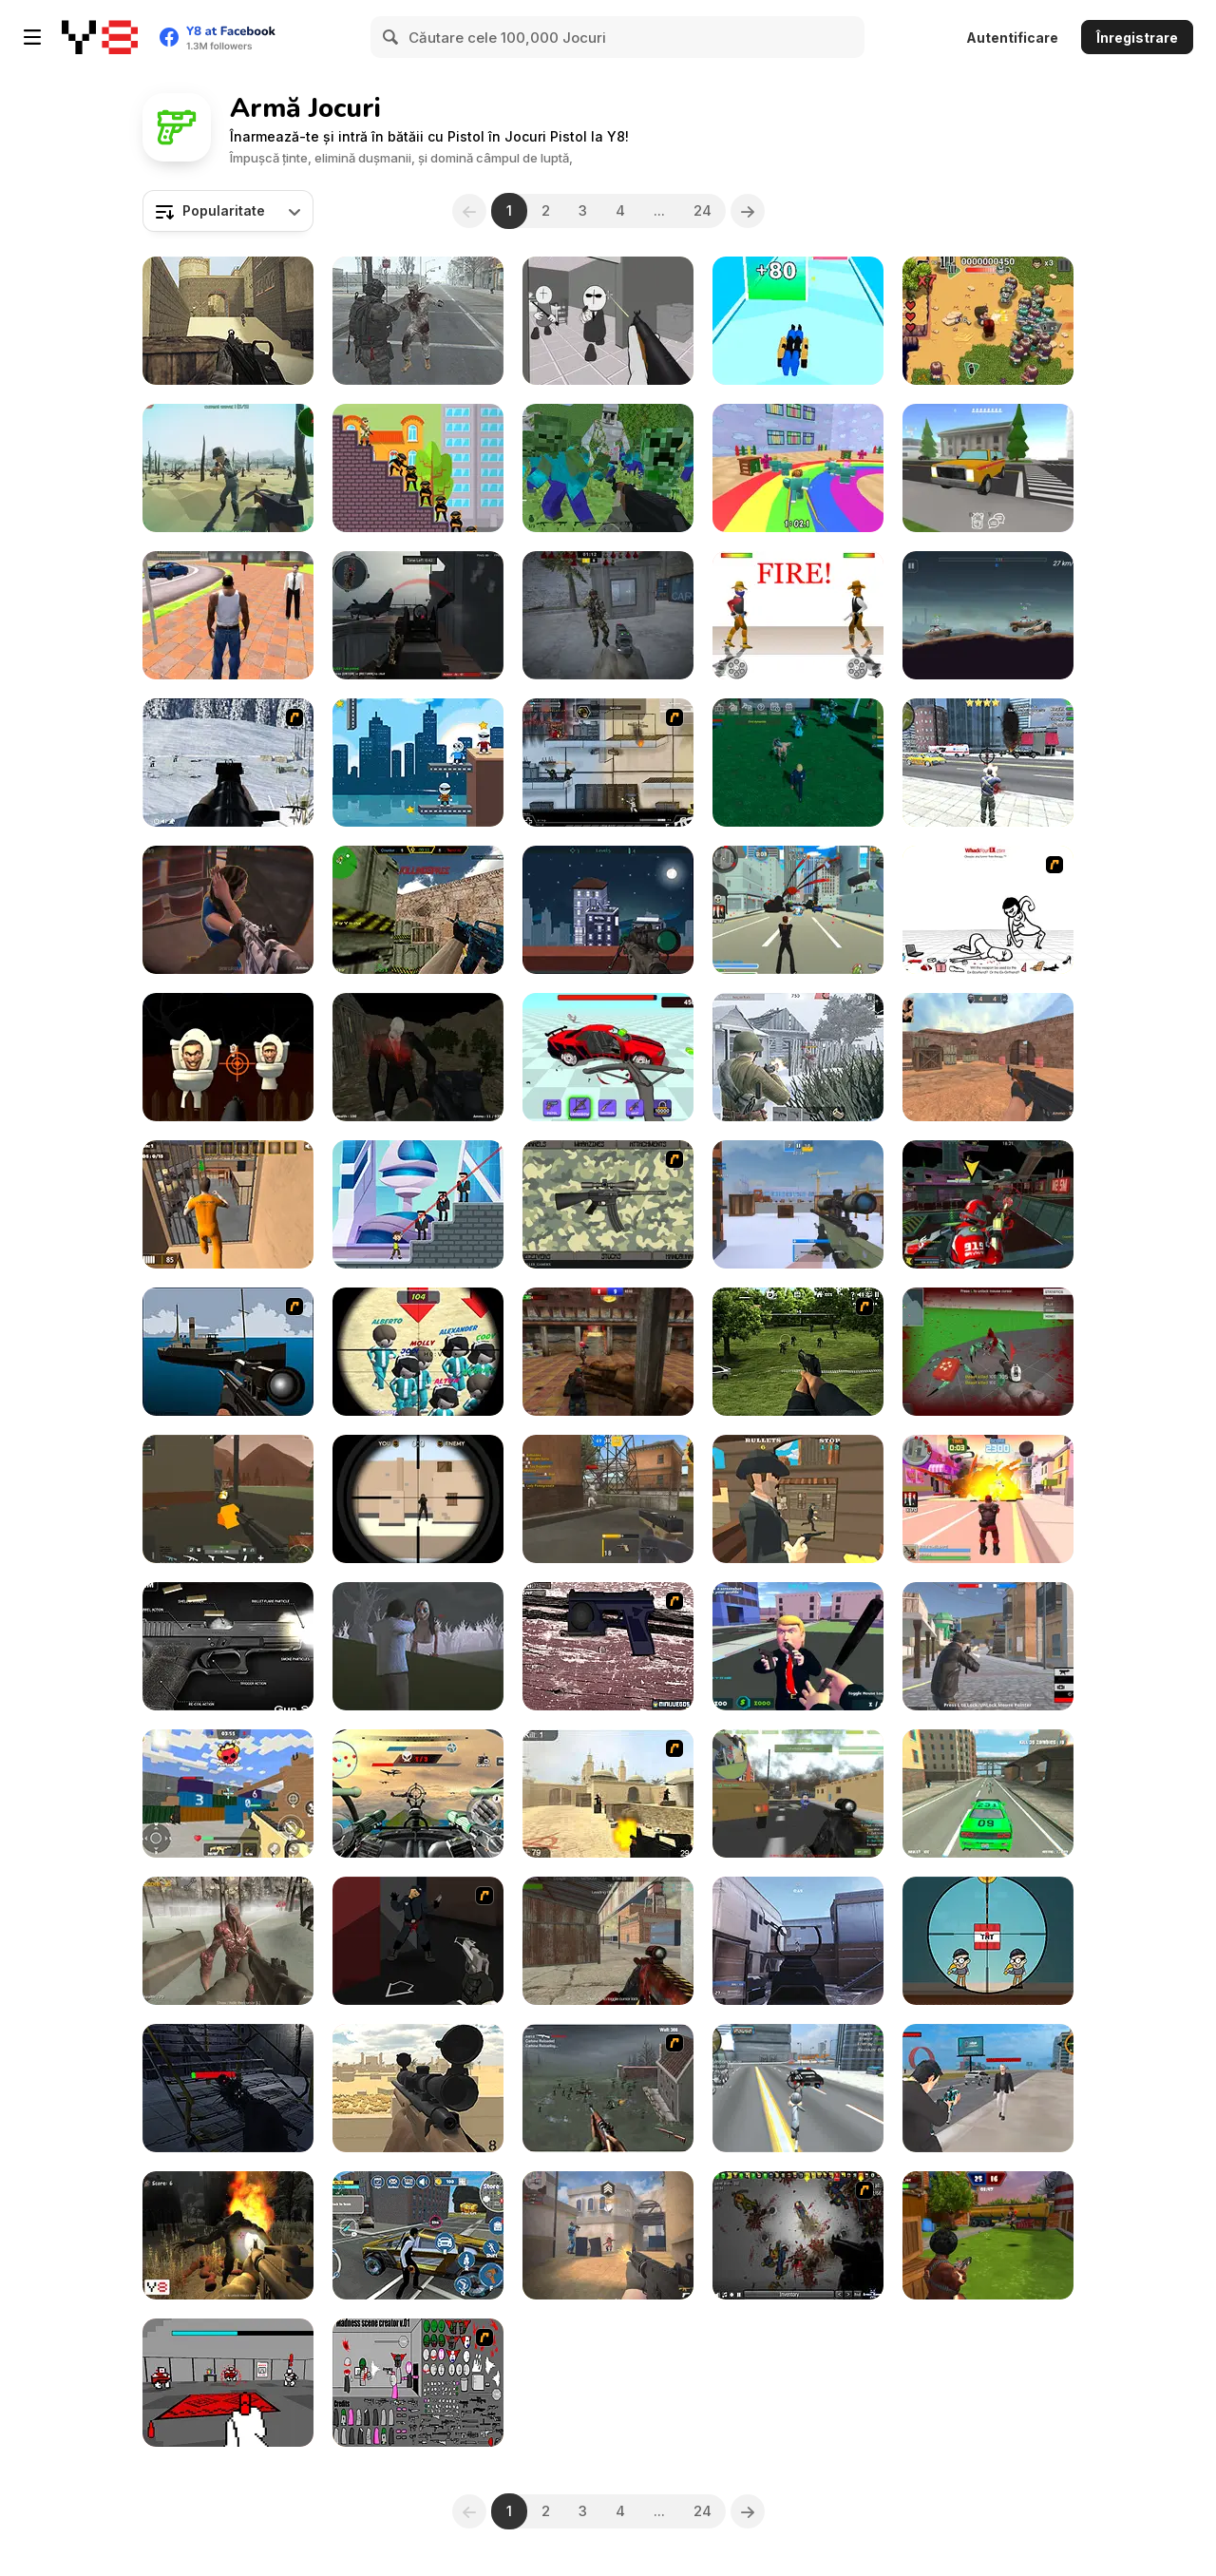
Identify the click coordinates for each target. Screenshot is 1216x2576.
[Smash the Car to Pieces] (608, 1057)
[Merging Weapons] (798, 321)
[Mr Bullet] (418, 468)
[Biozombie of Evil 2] (418, 321)
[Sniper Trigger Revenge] (418, 762)
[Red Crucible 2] (418, 615)
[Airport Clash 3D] (988, 2235)
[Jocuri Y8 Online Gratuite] (100, 37)
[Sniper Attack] (418, 2088)
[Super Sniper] (988, 1941)
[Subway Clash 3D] (608, 1352)
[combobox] (228, 211)
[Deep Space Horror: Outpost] (228, 2088)
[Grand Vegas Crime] (228, 615)
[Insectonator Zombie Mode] (798, 2235)
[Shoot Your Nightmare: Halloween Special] (418, 1057)
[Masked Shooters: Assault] (608, 1941)
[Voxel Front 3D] (228, 468)
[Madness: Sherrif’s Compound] (608, 321)
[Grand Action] (988, 762)
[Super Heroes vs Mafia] (418, 1204)
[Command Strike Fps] (228, 321)
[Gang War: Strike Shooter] (988, 468)
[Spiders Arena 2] (988, 1352)
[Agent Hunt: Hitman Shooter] (418, 2235)
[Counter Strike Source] (608, 1793)
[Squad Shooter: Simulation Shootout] (228, 1793)
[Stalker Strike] (608, 615)
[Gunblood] (798, 615)
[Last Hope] (228, 1941)
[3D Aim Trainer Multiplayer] (798, 1941)
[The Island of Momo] (418, 1646)
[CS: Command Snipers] (798, 1204)
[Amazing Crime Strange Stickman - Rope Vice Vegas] (798, 2088)
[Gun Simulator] (228, 1646)
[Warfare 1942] (798, 1057)
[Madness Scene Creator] (418, 2382)
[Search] (391, 37)
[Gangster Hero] (988, 2088)
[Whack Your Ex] (988, 910)
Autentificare (1012, 37)
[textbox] (228, 211)
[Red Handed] (228, 2382)
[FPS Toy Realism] (608, 1499)
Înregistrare (1137, 37)
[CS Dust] (988, 1057)
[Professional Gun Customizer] (608, 1204)
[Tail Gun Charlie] (418, 1793)
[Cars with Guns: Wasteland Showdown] (988, 615)
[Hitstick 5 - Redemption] (418, 1941)
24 (703, 210)
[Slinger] (798, 1499)
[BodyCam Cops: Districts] (228, 910)
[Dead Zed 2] (798, 1352)
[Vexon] (608, 2235)
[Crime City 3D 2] (988, 1499)
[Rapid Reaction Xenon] (608, 1646)
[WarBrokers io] (228, 1499)
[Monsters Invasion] (228, 2235)
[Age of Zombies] (988, 321)
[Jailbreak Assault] (228, 1204)
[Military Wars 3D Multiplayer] (798, 1793)
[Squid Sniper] (418, 1352)
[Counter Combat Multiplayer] (418, 910)
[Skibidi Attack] (228, 1057)
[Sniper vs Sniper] (418, 1499)
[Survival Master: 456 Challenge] (798, 468)
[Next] (748, 211)
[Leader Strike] (798, 1646)
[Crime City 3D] (798, 910)
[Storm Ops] (228, 762)
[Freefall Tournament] (988, 1204)
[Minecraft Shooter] (608, 468)
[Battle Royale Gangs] (988, 1646)
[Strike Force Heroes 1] (608, 762)
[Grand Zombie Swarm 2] (988, 1793)
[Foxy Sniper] (228, 1352)
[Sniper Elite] (608, 910)
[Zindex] (798, 762)
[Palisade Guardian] (608, 2088)
